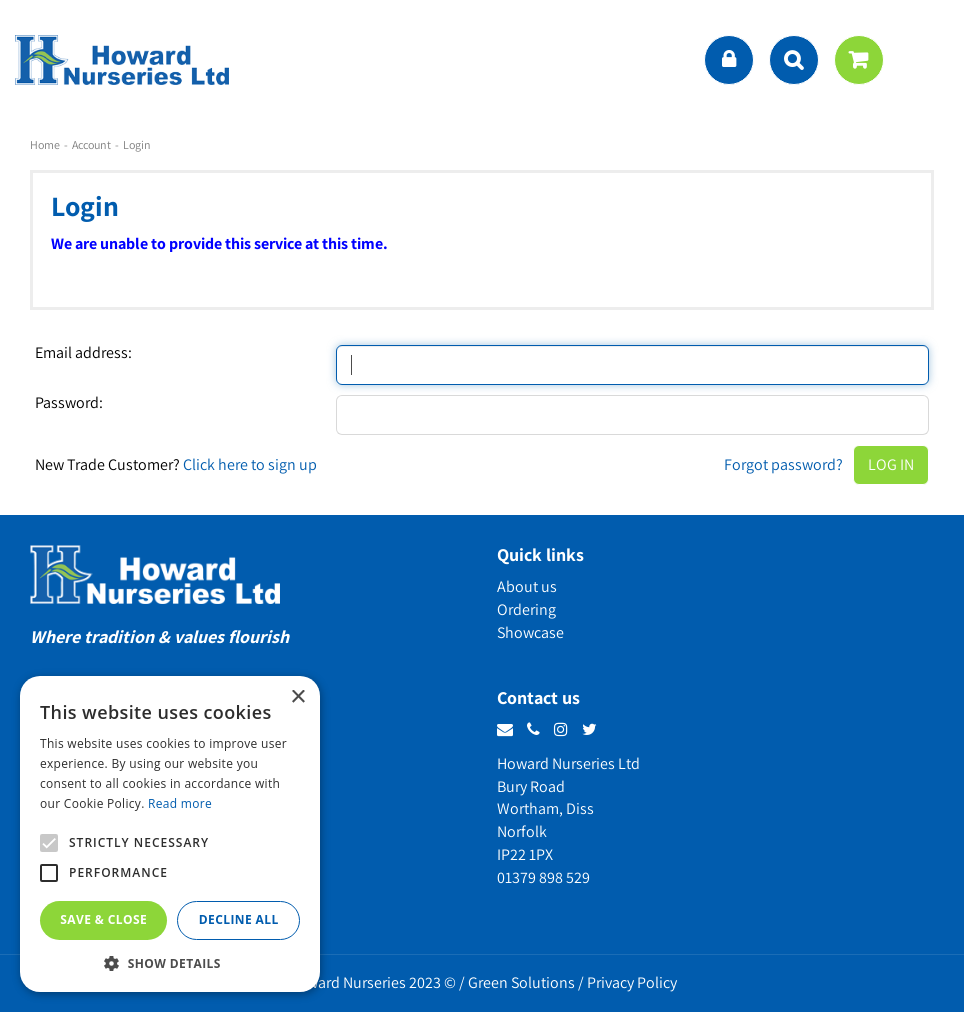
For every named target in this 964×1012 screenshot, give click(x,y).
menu (929, 60)
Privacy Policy (632, 982)
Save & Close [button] (103, 919)
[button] (170, 962)
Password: (69, 403)
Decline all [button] (239, 919)
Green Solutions (521, 982)
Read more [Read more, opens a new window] (180, 803)
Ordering (526, 609)
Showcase (530, 632)
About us (527, 586)
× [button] (297, 697)
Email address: (83, 353)
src (794, 60)
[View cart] (859, 60)
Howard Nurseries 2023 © (372, 982)
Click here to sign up (250, 464)
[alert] (170, 834)
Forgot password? (783, 464)
